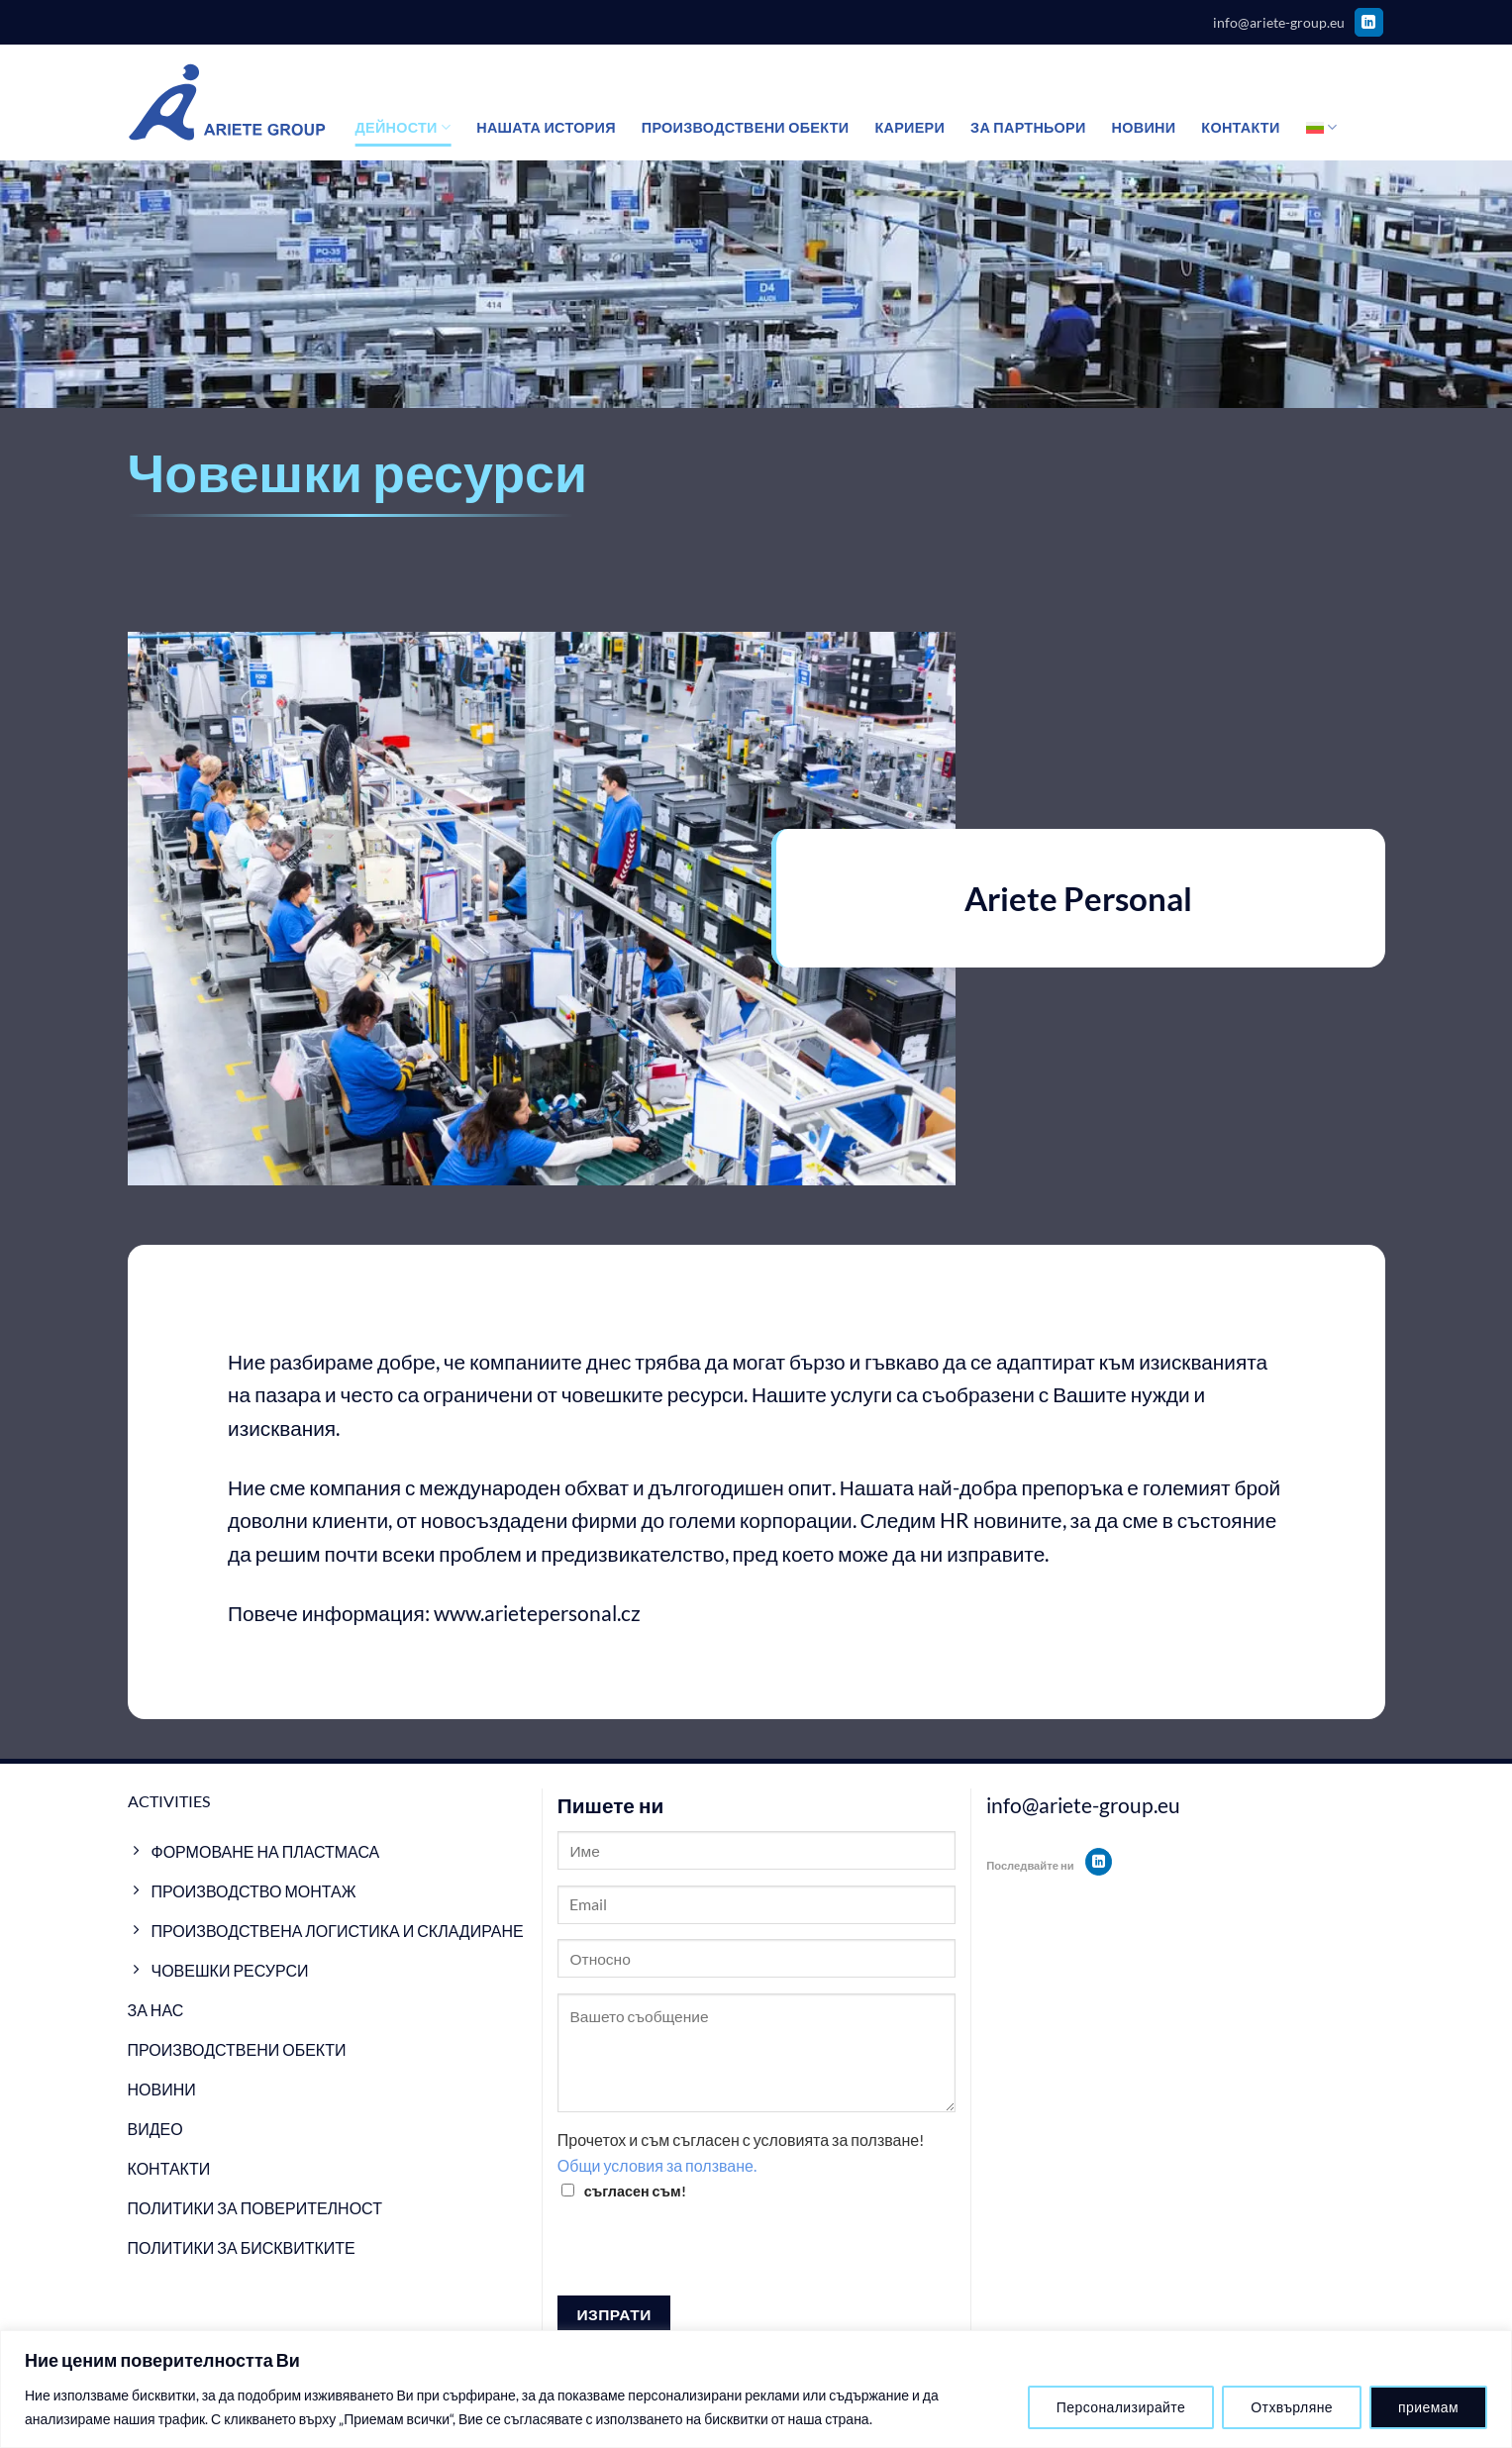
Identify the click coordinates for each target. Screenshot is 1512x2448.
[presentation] (707, 2256)
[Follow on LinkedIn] (1369, 23)
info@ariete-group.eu (1279, 22)
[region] (756, 2389)
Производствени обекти (746, 127)
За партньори (1027, 127)
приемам (1428, 2406)
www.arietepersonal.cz (537, 1612)
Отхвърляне (1292, 2406)
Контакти (1240, 127)
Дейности (403, 127)
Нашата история (546, 127)
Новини (1144, 127)
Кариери (909, 127)
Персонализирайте (1121, 2406)
